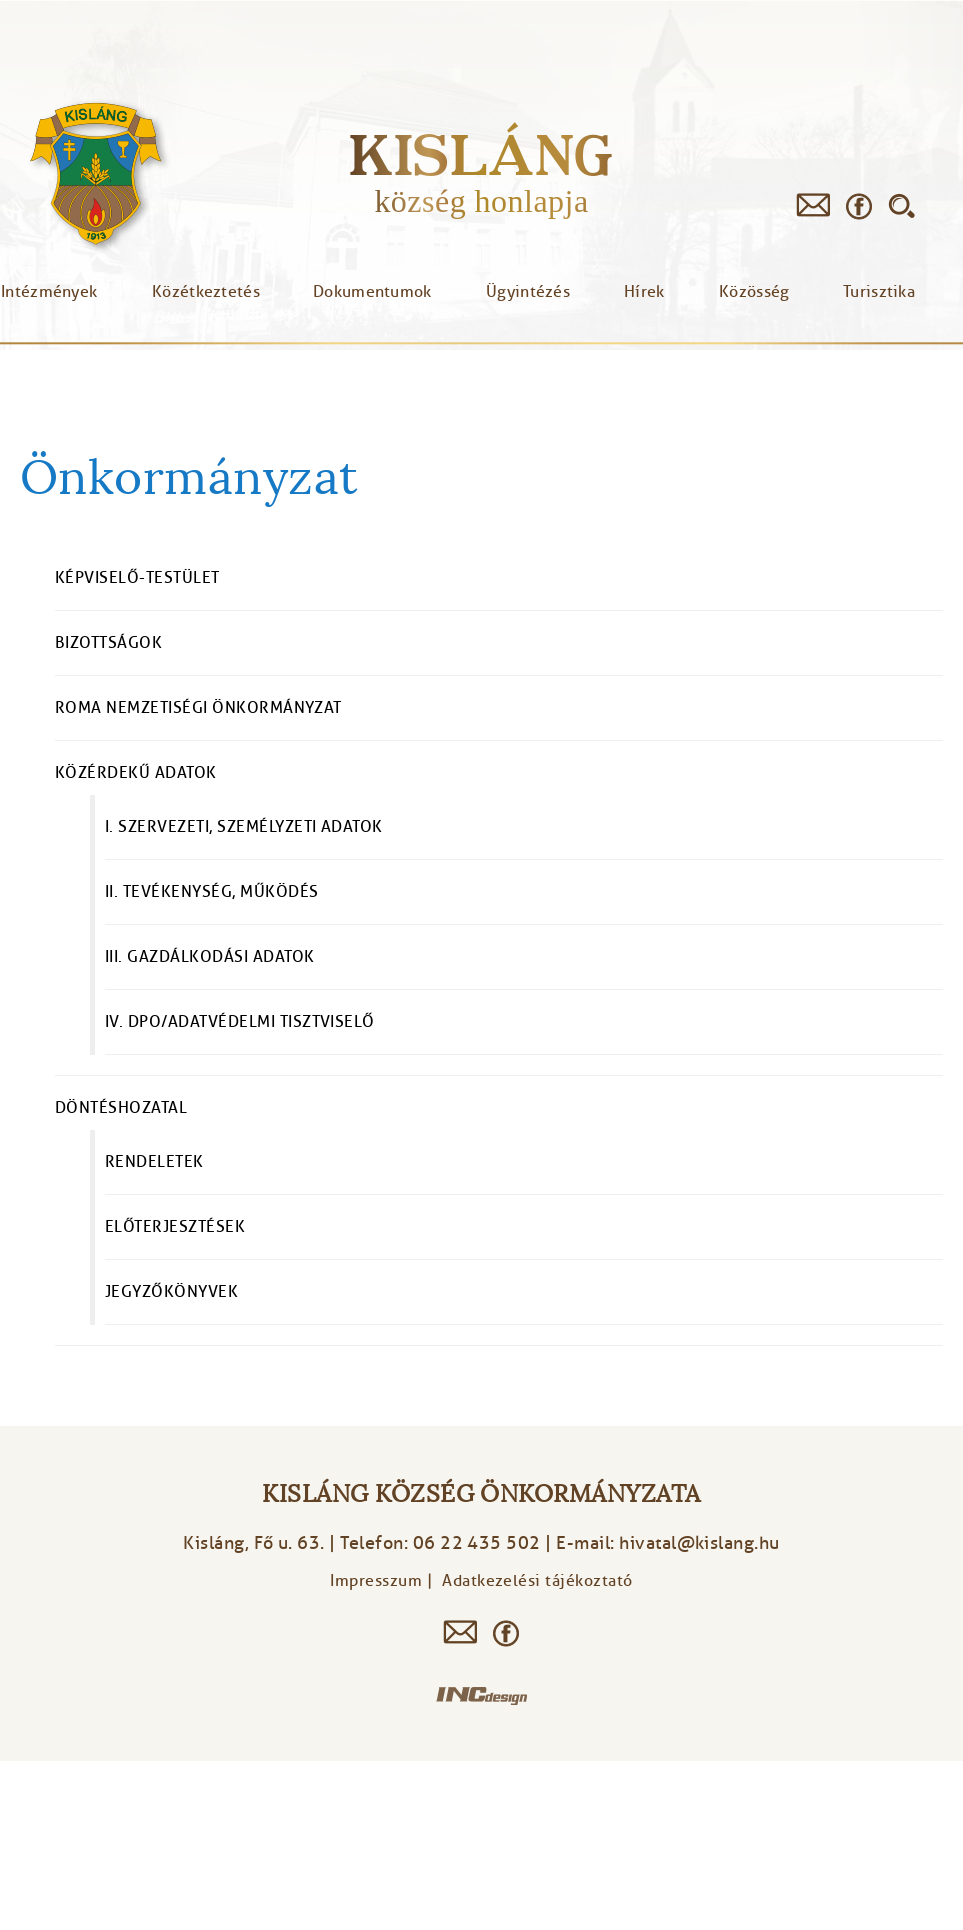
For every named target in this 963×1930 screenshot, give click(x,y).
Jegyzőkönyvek (171, 1292)
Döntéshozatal (121, 1108)
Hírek (644, 292)
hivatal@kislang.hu (699, 1543)
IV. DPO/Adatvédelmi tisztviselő (240, 1022)
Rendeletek (154, 1162)
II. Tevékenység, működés (212, 892)
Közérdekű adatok (136, 773)
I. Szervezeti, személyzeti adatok (244, 827)
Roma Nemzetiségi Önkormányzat (198, 708)
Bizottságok (108, 643)
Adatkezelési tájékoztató (537, 1581)
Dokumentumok (372, 292)
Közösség (754, 292)
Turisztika (879, 292)
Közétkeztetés (206, 292)
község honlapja (481, 201)
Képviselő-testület (137, 578)
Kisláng (481, 154)
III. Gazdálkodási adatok (210, 957)
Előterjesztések (175, 1227)
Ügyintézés (528, 292)
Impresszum (376, 1581)
